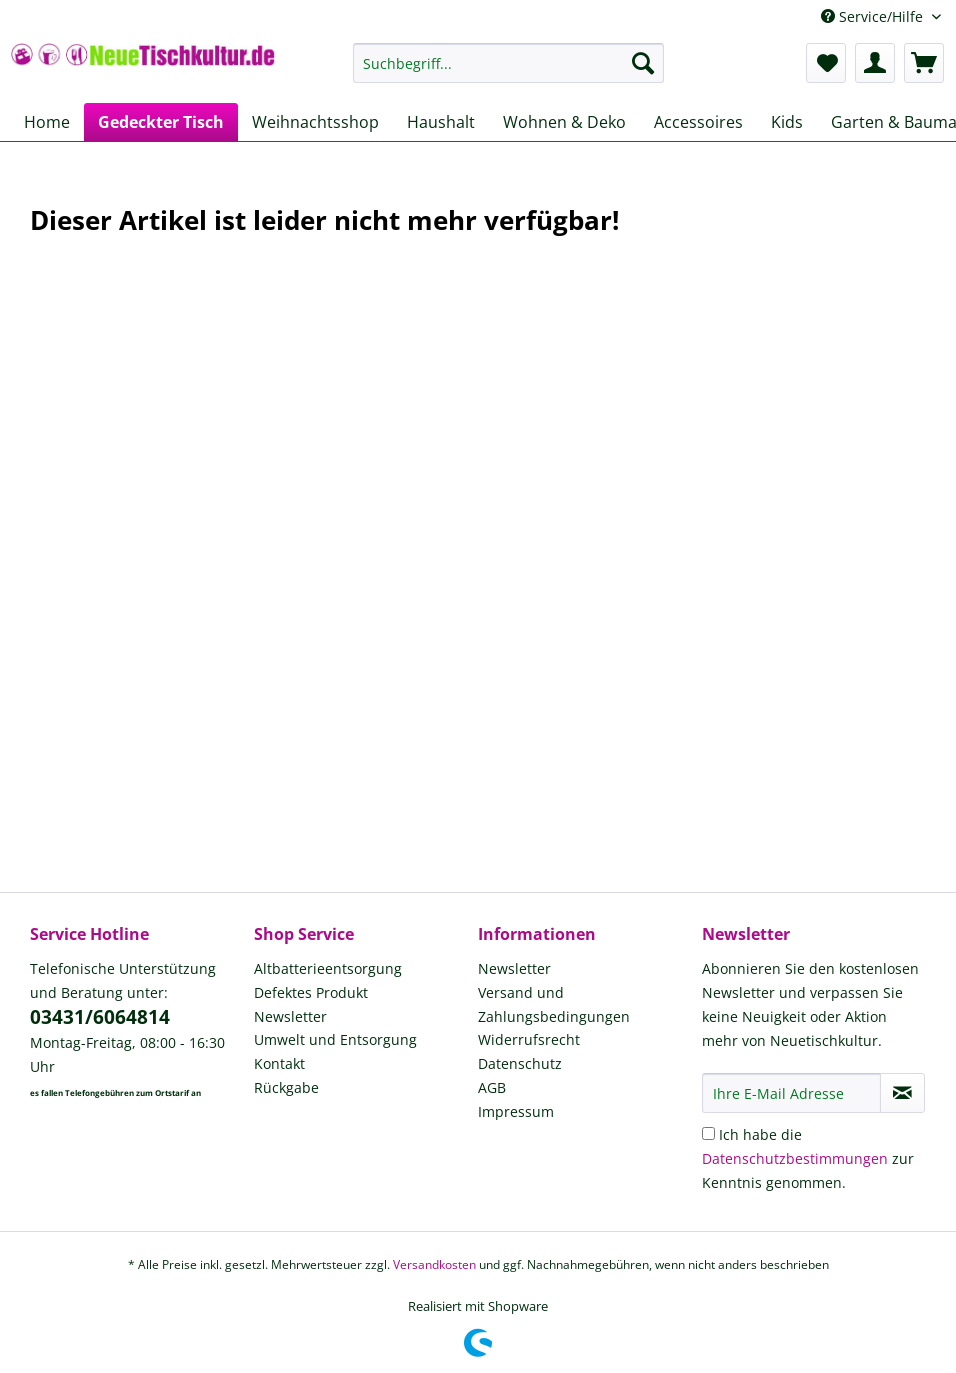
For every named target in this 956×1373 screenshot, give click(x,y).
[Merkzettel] (826, 63)
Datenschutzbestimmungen (795, 1158)
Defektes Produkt (311, 992)
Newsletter (290, 1016)
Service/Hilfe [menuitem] (874, 16)
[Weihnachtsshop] (315, 122)
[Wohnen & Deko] (564, 122)
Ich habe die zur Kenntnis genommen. (808, 1158)
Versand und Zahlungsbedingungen (554, 1004)
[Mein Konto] (875, 63)
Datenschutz (520, 1063)
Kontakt (279, 1063)
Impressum (516, 1111)
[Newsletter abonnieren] (902, 1093)
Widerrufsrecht (529, 1039)
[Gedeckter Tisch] (161, 122)
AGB (492, 1087)
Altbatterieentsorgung (328, 968)
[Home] (47, 122)
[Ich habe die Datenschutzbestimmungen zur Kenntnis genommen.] (708, 1133)
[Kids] (787, 122)
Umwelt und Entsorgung (335, 1039)
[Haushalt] (441, 122)
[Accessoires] (698, 122)
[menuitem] (508, 72)
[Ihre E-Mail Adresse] (791, 1093)
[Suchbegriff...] (508, 63)
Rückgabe (286, 1087)
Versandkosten (434, 1264)
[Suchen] (643, 63)
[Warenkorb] (924, 63)
